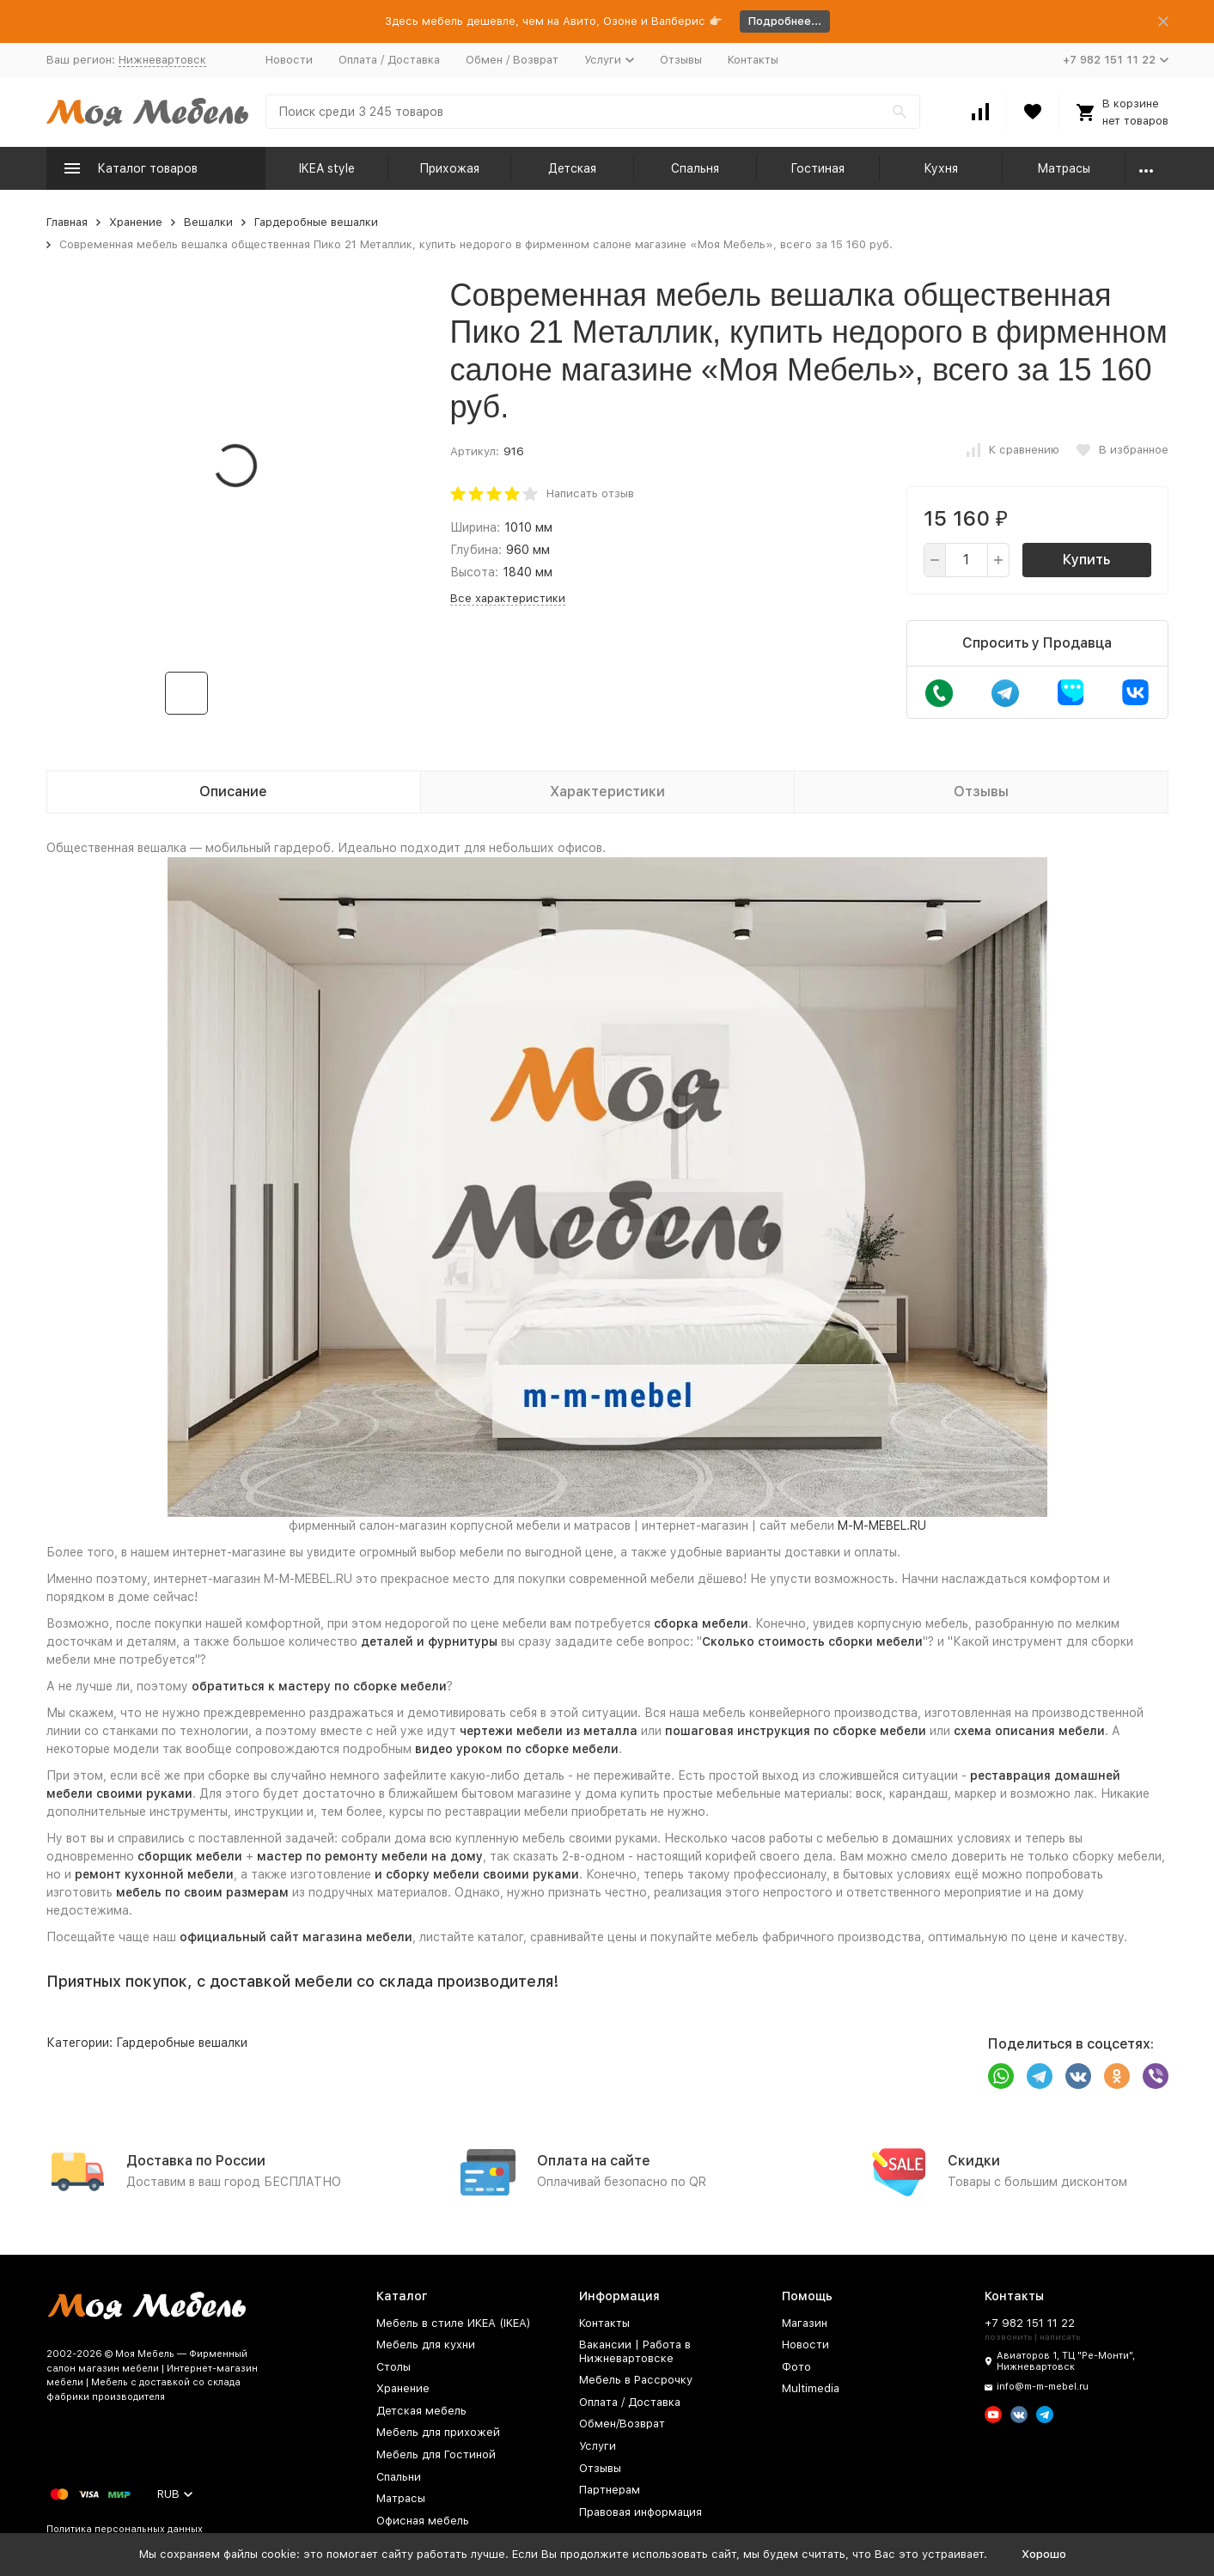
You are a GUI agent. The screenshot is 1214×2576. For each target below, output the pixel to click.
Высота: (474, 572)
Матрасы (1063, 168)
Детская (572, 168)
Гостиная (817, 168)
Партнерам (609, 2489)
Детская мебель (421, 2410)
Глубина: (476, 550)
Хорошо (1044, 2554)
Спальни (398, 2476)
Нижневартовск (162, 59)
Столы (393, 2366)
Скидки (974, 2161)
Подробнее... (784, 21)
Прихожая (449, 168)
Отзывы (681, 59)
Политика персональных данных (124, 2529)
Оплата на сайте (593, 2161)
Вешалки (208, 222)
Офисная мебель (422, 2520)
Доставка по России (195, 2161)
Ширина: (475, 527)
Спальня (695, 168)
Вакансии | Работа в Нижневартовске (635, 2351)
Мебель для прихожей (438, 2432)
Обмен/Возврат (622, 2423)
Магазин (804, 2323)
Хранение (135, 222)
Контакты (753, 59)
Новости (289, 59)
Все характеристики (507, 598)
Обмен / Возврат (512, 59)
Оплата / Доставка (389, 59)
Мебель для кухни (425, 2344)
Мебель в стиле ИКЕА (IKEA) (453, 2323)
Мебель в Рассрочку (635, 2379)
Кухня (941, 168)
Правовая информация (640, 2512)
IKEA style (327, 168)
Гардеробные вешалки (316, 222)
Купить (1086, 559)
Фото (796, 2366)
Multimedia (810, 2388)
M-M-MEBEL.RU (882, 1525)
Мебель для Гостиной (436, 2454)
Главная (67, 222)
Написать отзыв (590, 493)
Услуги (597, 2445)
